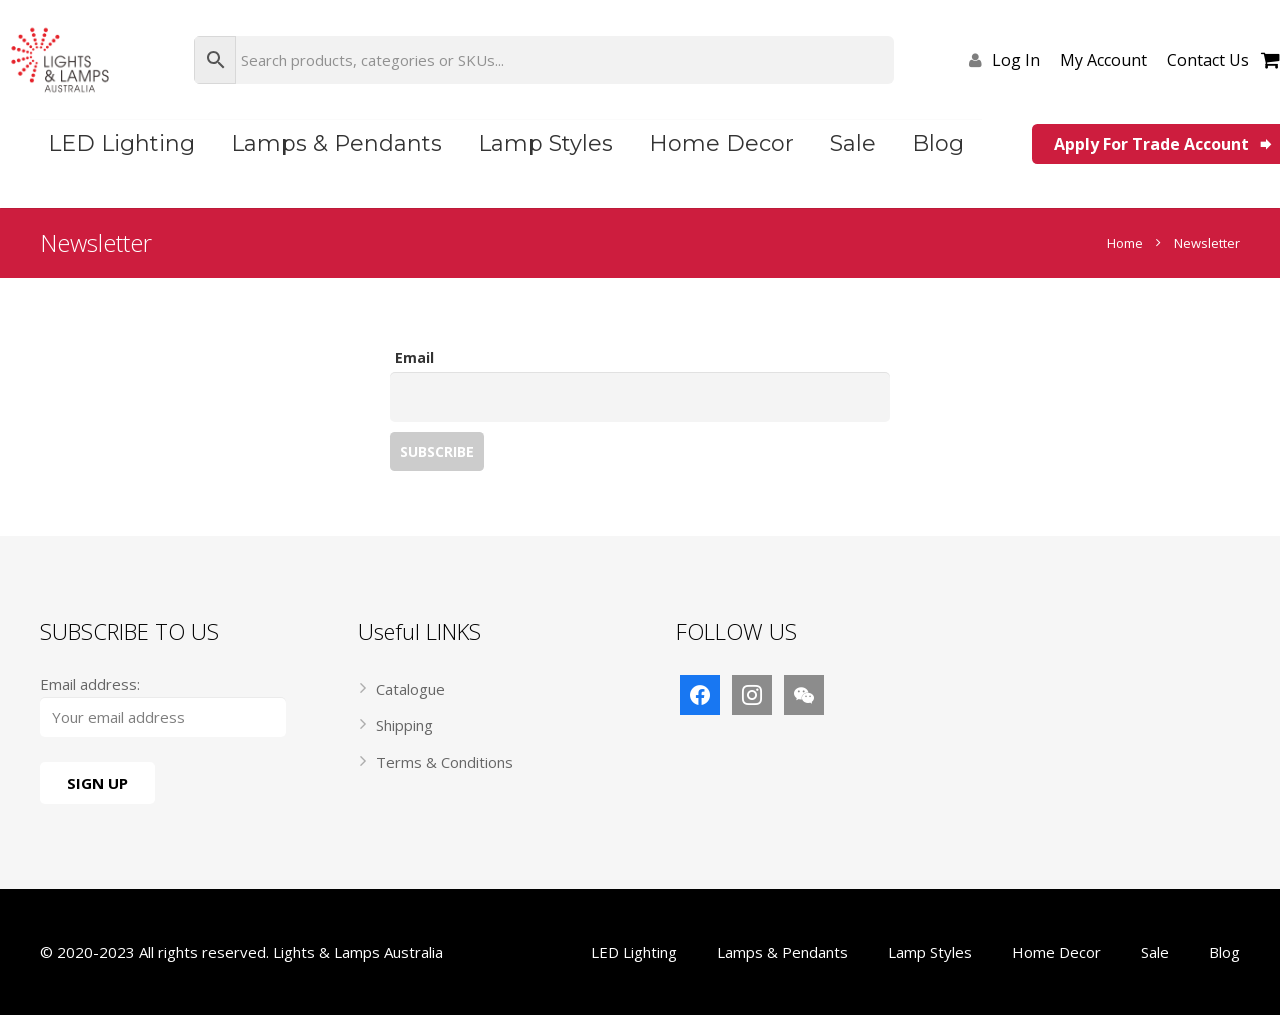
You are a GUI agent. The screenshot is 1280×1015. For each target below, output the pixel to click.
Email (414, 357)
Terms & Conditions (444, 762)
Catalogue (410, 689)
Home (1125, 243)
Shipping (404, 725)
